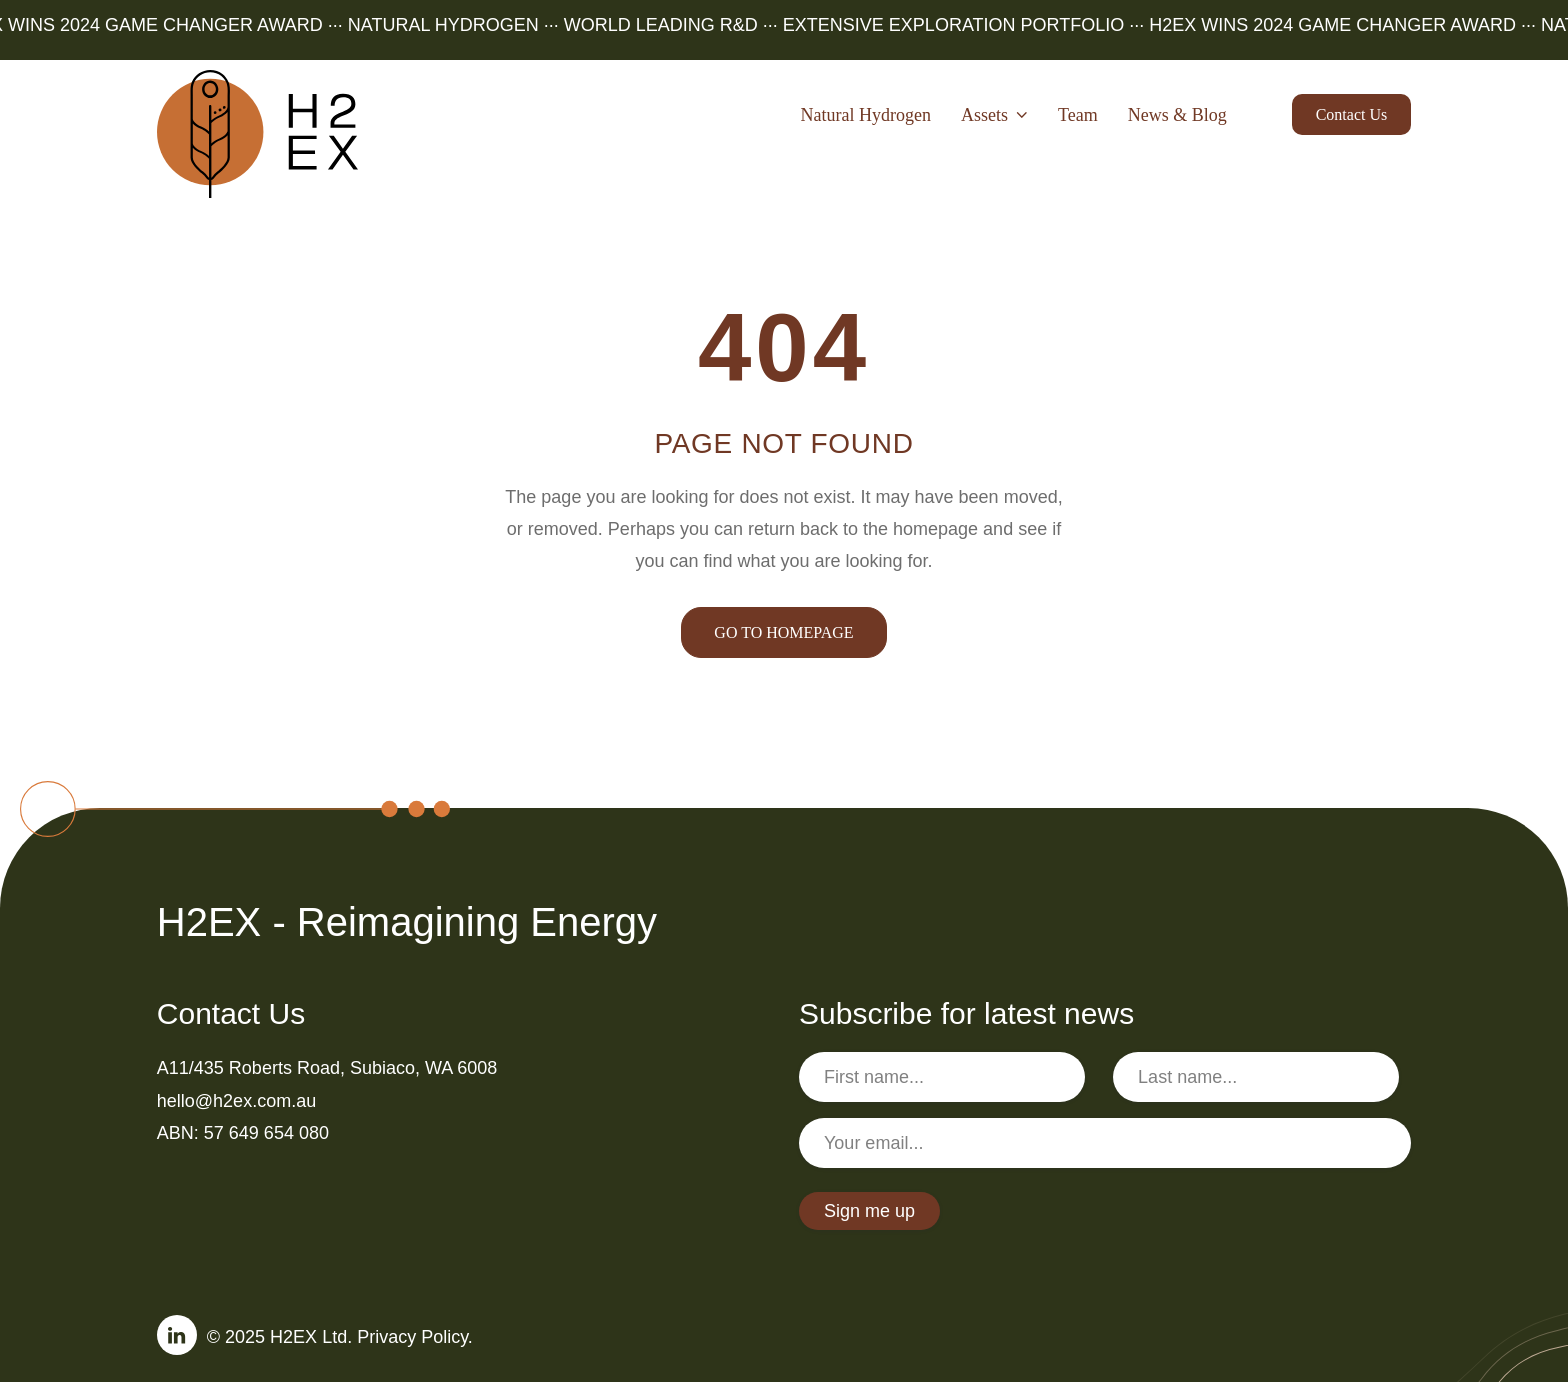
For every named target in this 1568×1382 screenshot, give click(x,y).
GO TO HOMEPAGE (783, 632)
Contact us (1352, 114)
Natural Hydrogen (865, 115)
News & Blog (1177, 115)
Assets (994, 115)
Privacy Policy (412, 1337)
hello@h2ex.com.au (236, 1101)
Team (1078, 115)
